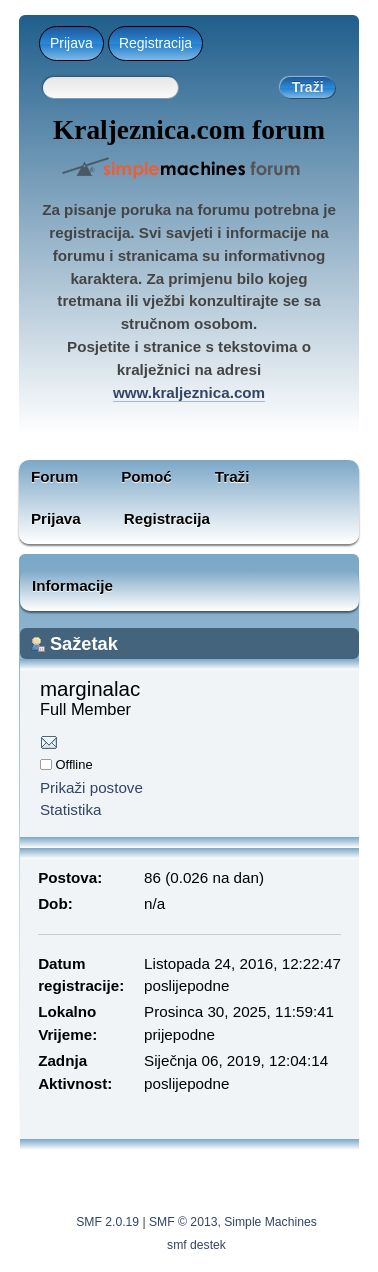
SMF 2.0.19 (107, 1222)
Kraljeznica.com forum (189, 130)
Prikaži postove (91, 787)
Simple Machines (270, 1222)
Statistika (71, 809)
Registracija (155, 43)
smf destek (196, 1245)
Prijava (71, 43)
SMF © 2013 (183, 1222)
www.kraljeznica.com (189, 392)
